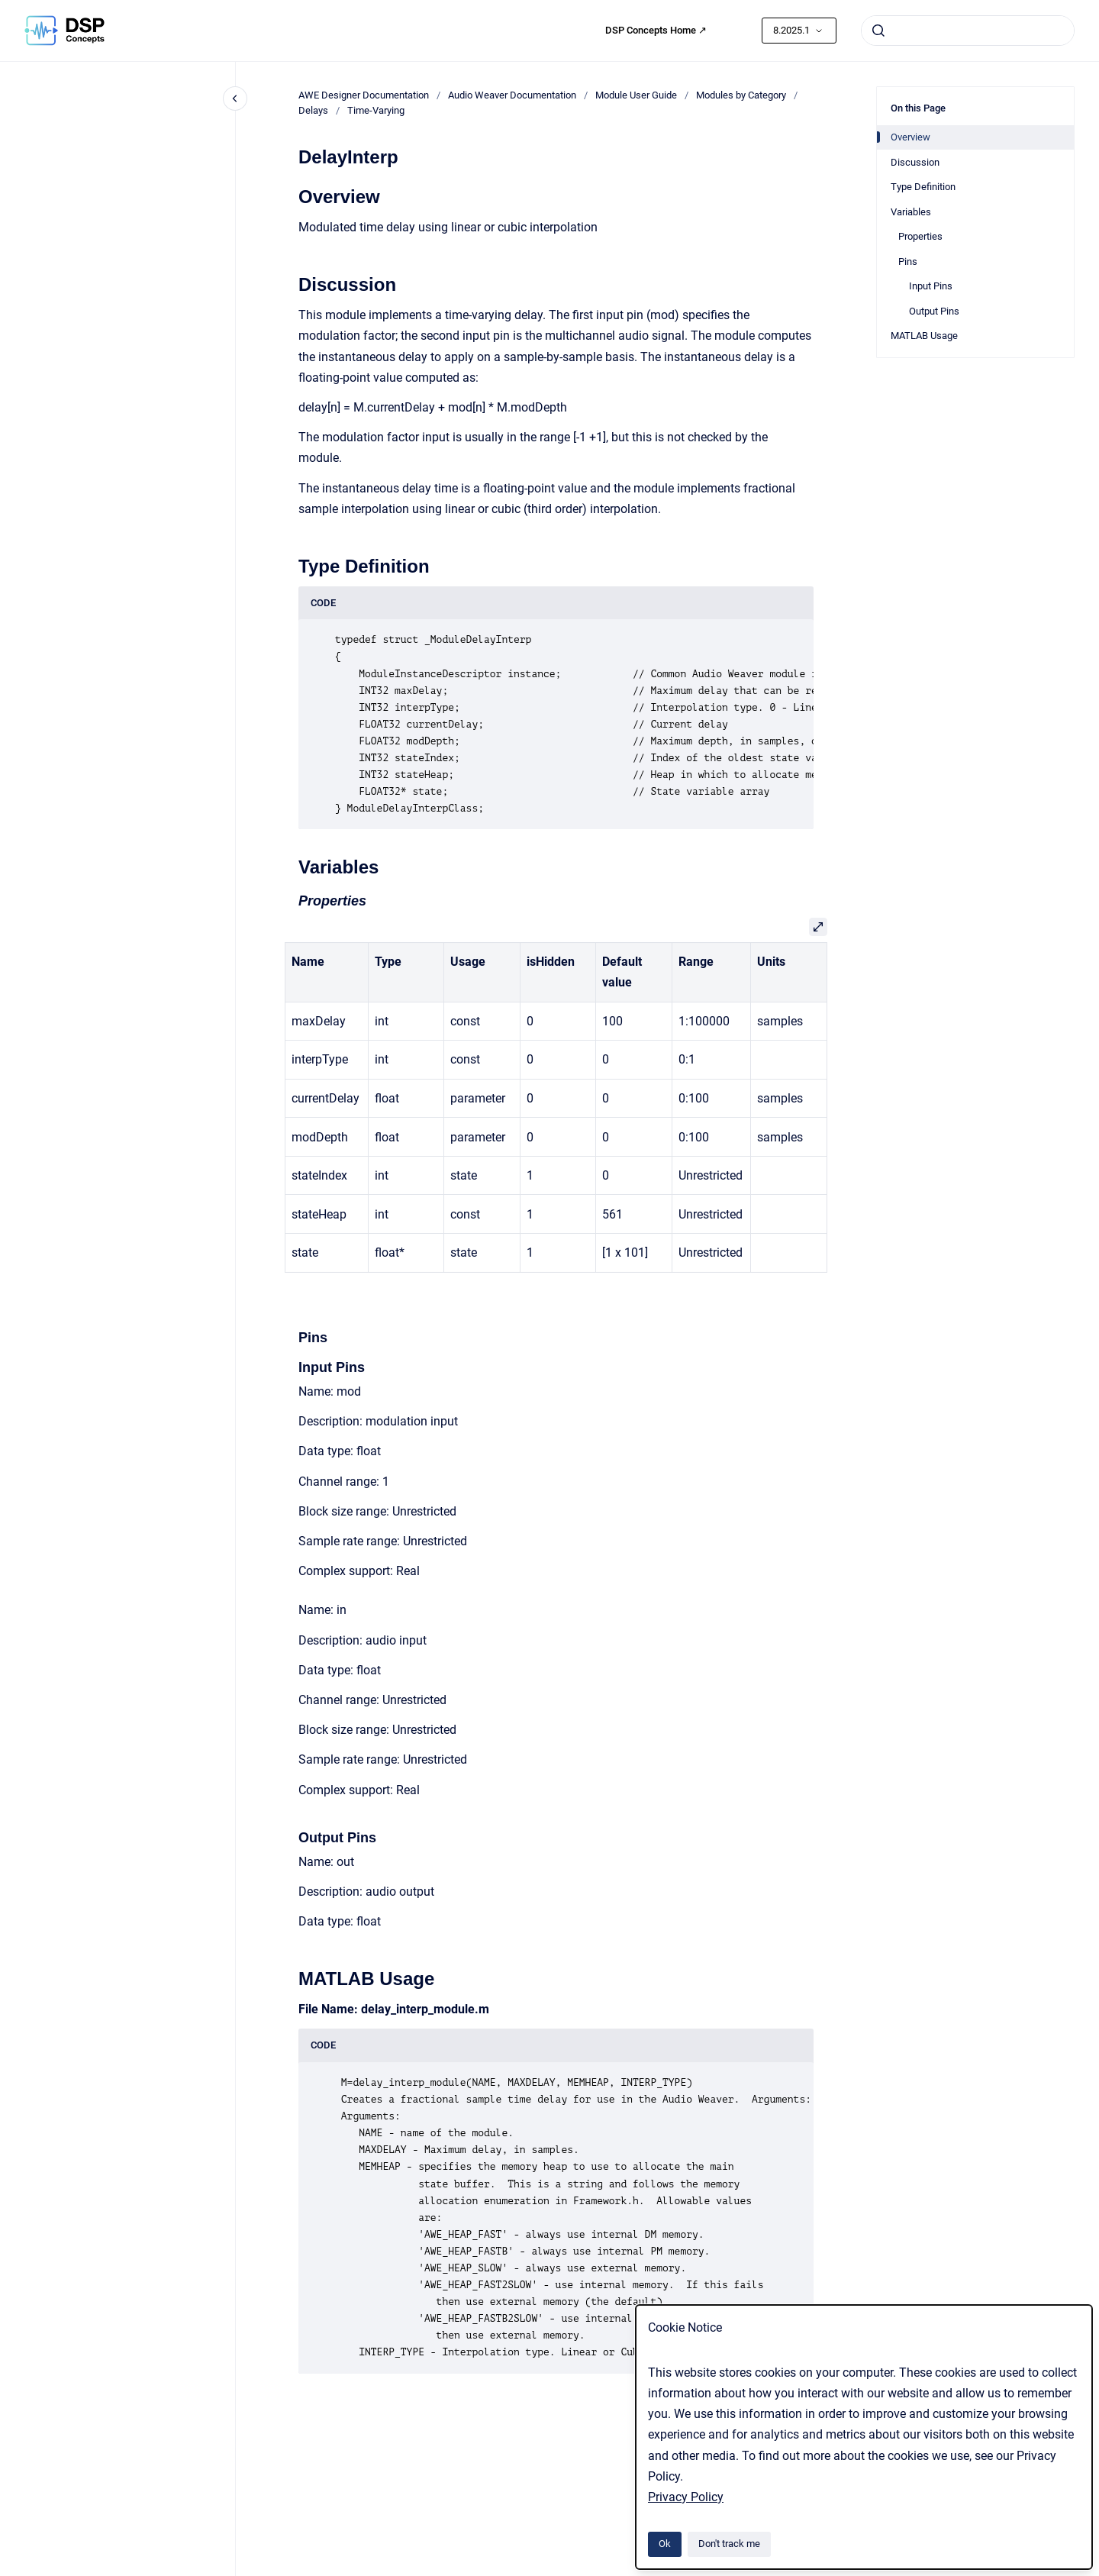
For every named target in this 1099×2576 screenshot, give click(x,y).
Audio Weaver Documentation (512, 95)
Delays (313, 110)
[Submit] (878, 30)
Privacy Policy (686, 2497)
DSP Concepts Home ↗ (656, 30)
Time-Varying (375, 110)
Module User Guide (636, 95)
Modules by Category (741, 95)
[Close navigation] (235, 98)
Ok (665, 2543)
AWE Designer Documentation (363, 95)
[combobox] (968, 30)
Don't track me (729, 2543)
